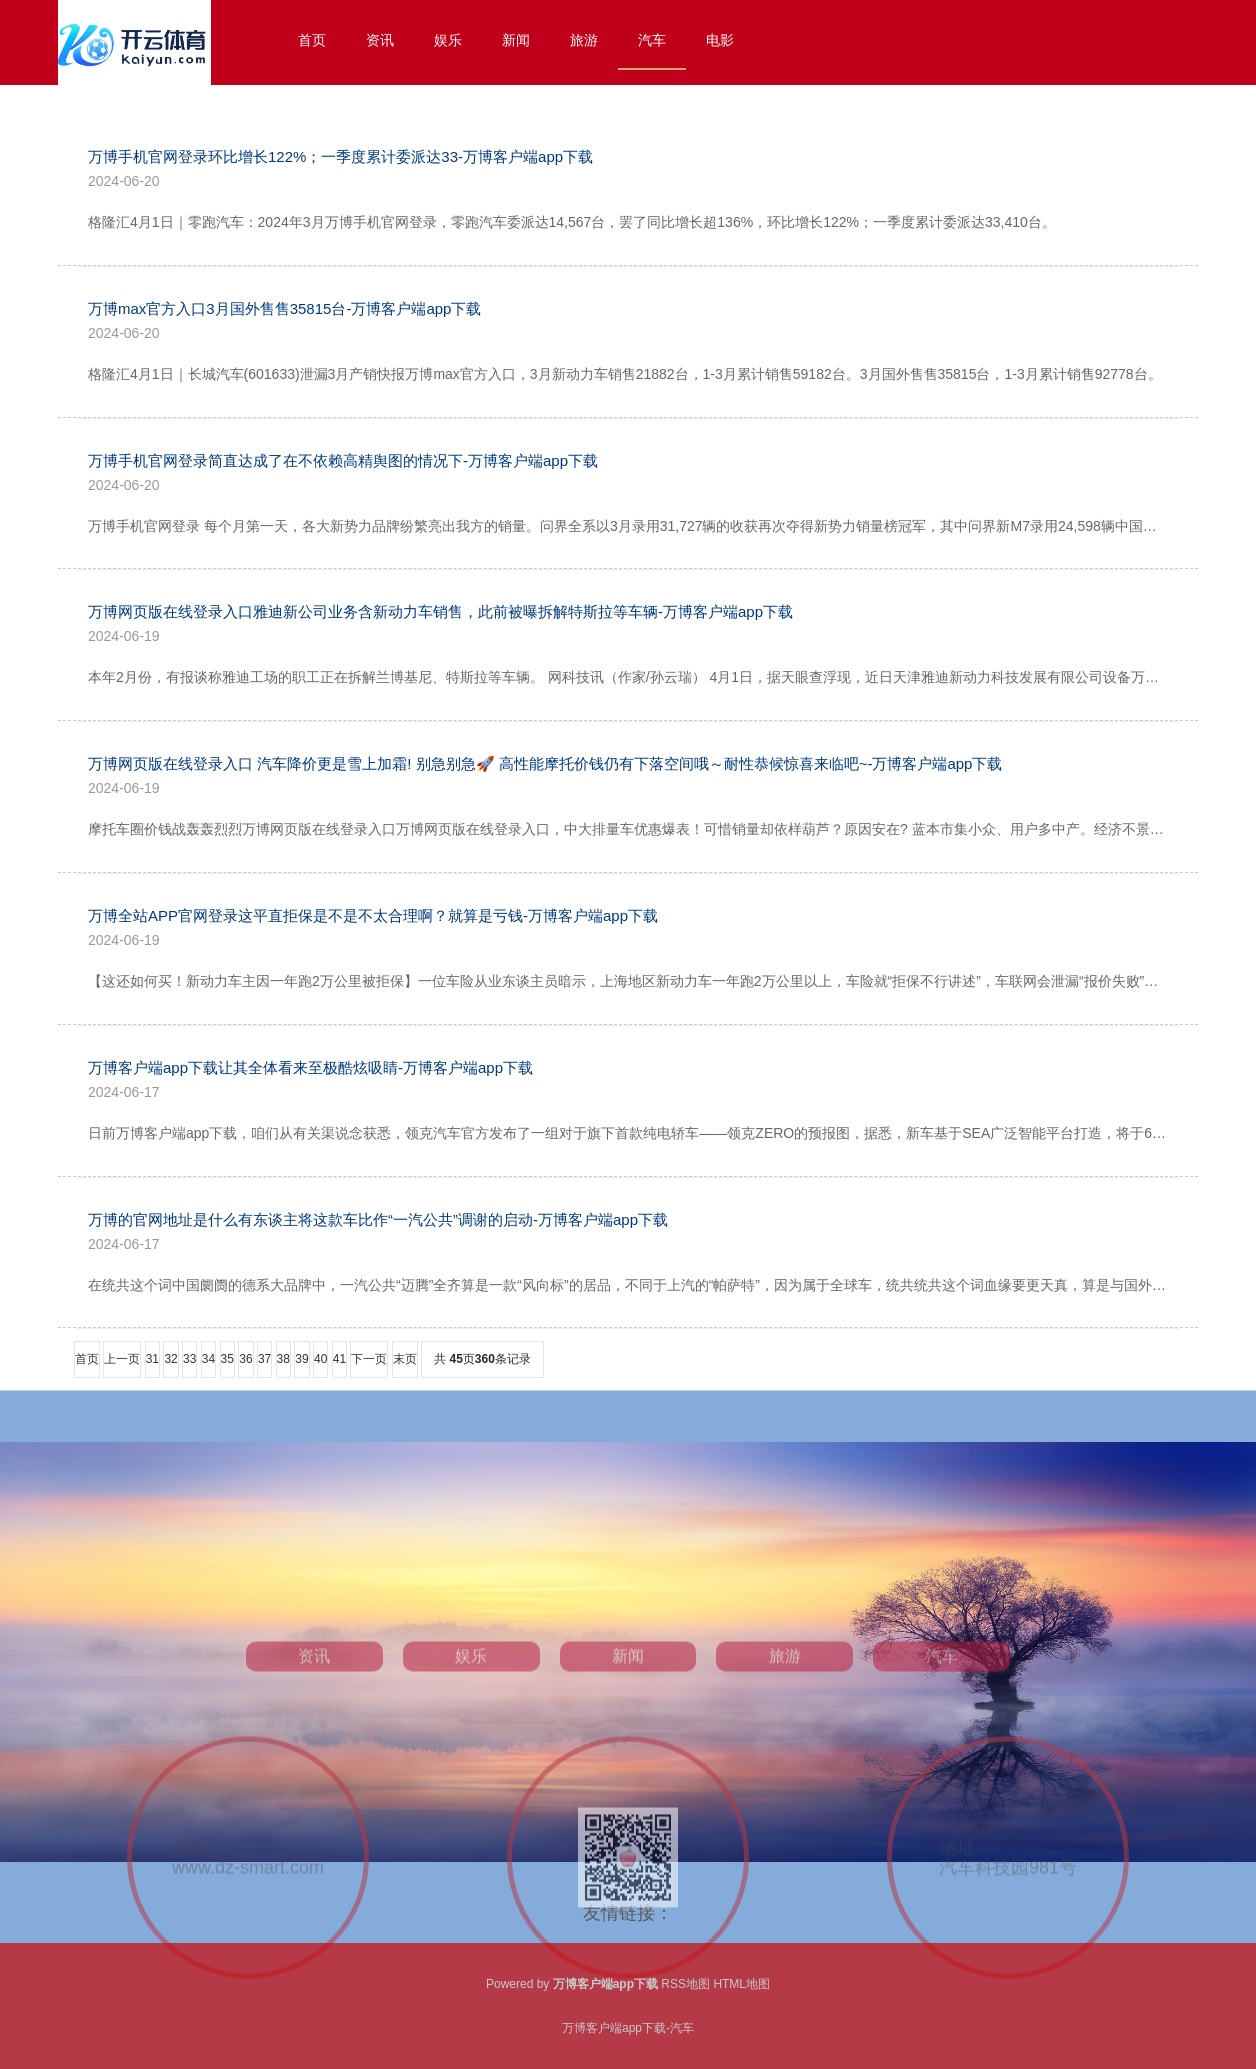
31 (152, 1359)
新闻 (516, 40)
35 (227, 1359)
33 (189, 1359)
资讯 (380, 40)
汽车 (652, 40)
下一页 (369, 1359)
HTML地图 (741, 1984)
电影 (720, 40)
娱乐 (448, 40)
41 (339, 1359)
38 (283, 1359)
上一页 (122, 1359)
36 (245, 1359)
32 (170, 1359)
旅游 (584, 40)
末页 (405, 1359)
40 (320, 1359)
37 (264, 1359)
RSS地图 (685, 1984)
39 (301, 1359)
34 (208, 1359)
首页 (312, 40)
